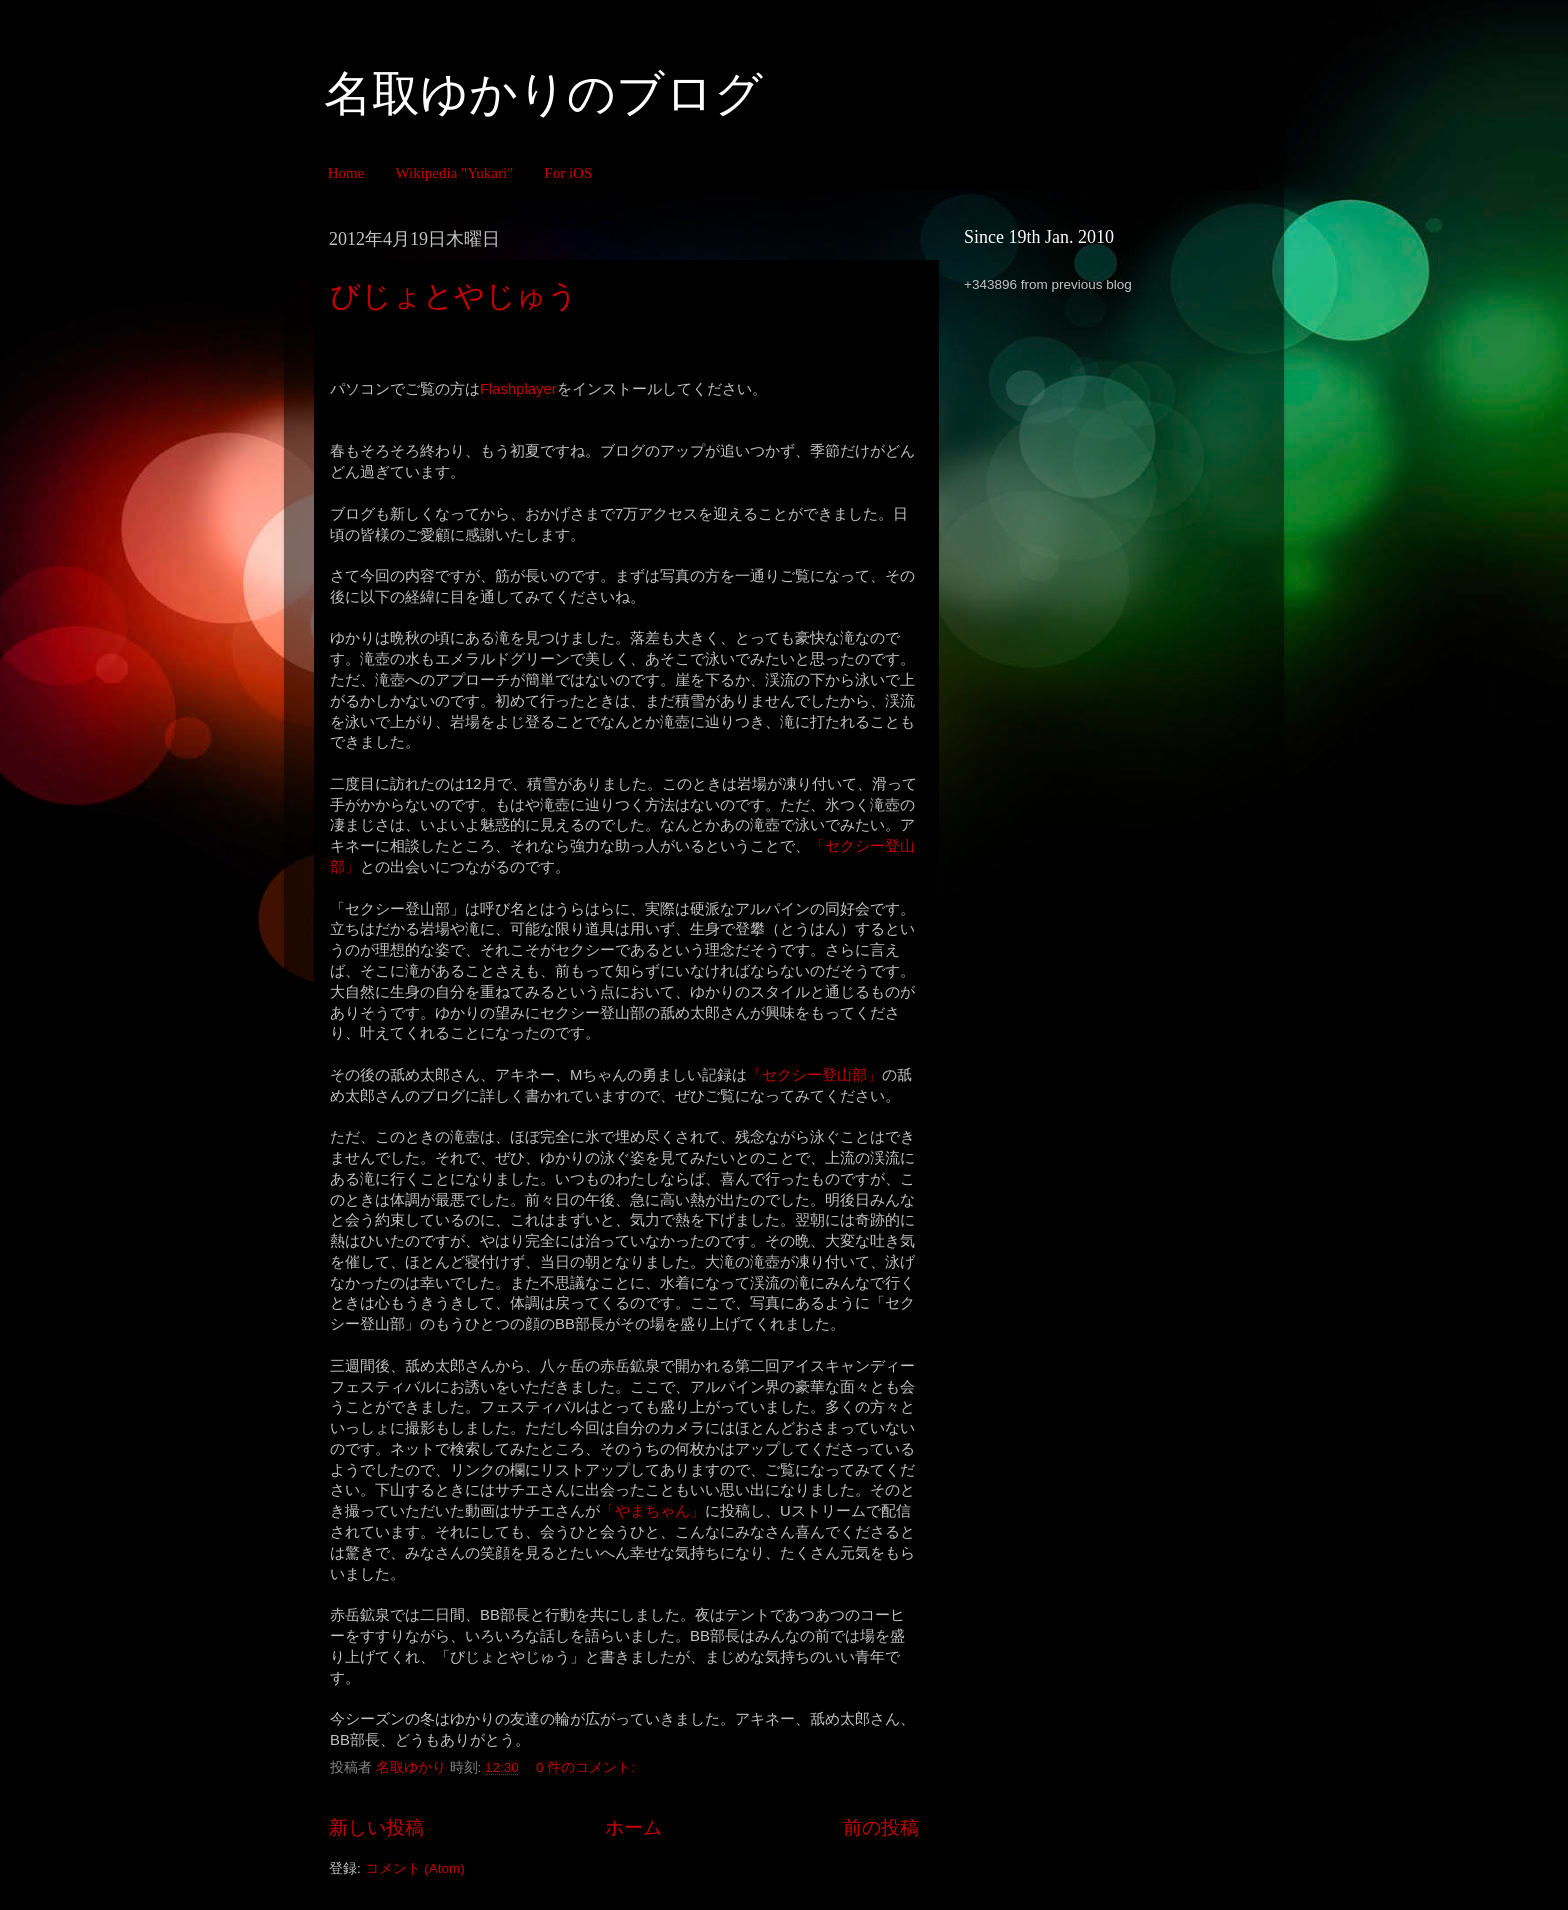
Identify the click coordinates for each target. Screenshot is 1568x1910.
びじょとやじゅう (454, 295)
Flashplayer (518, 389)
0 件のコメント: (587, 1767)
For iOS (568, 173)
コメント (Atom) (415, 1868)
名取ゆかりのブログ (543, 93)
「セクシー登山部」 (814, 1075)
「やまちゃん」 (652, 1511)
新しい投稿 (376, 1827)
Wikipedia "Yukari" (454, 173)
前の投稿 (881, 1827)
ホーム (633, 1827)
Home (346, 173)
